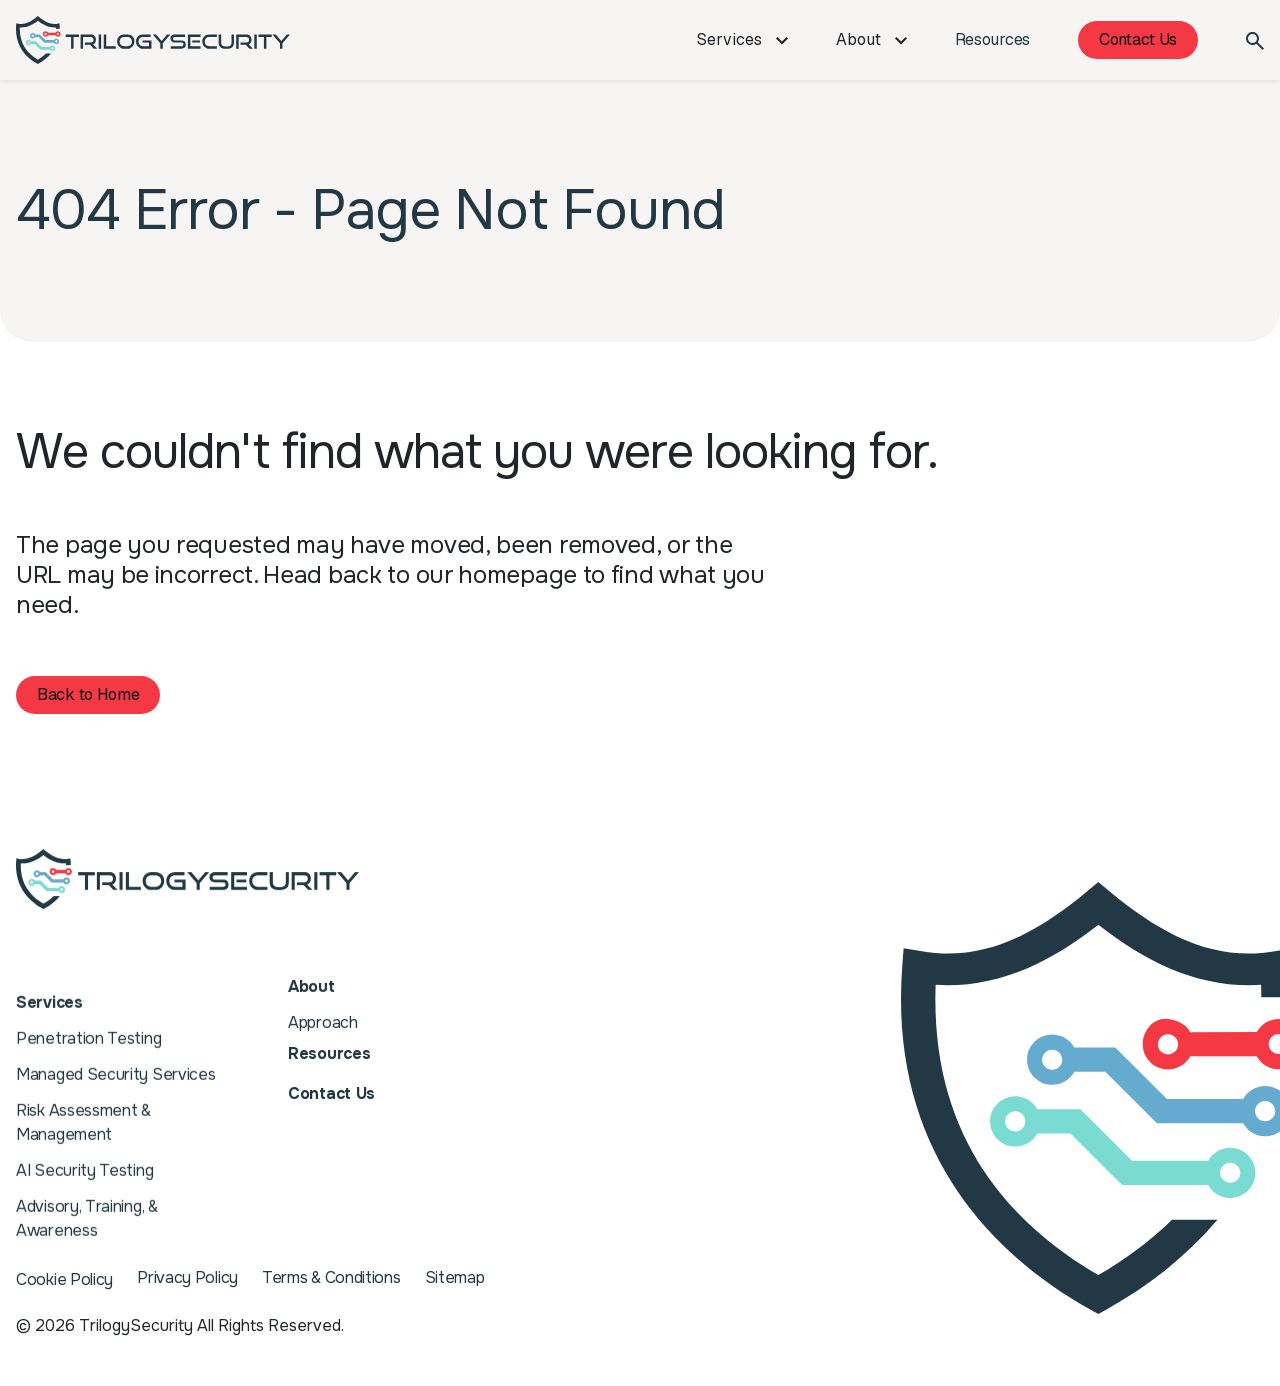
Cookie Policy (64, 1278)
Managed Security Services (116, 1062)
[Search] (1255, 40)
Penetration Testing (88, 1026)
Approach (323, 1018)
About (871, 39)
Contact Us (1138, 39)
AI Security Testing (84, 1158)
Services (742, 39)
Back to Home (88, 694)
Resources (992, 39)
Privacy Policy (187, 1279)
